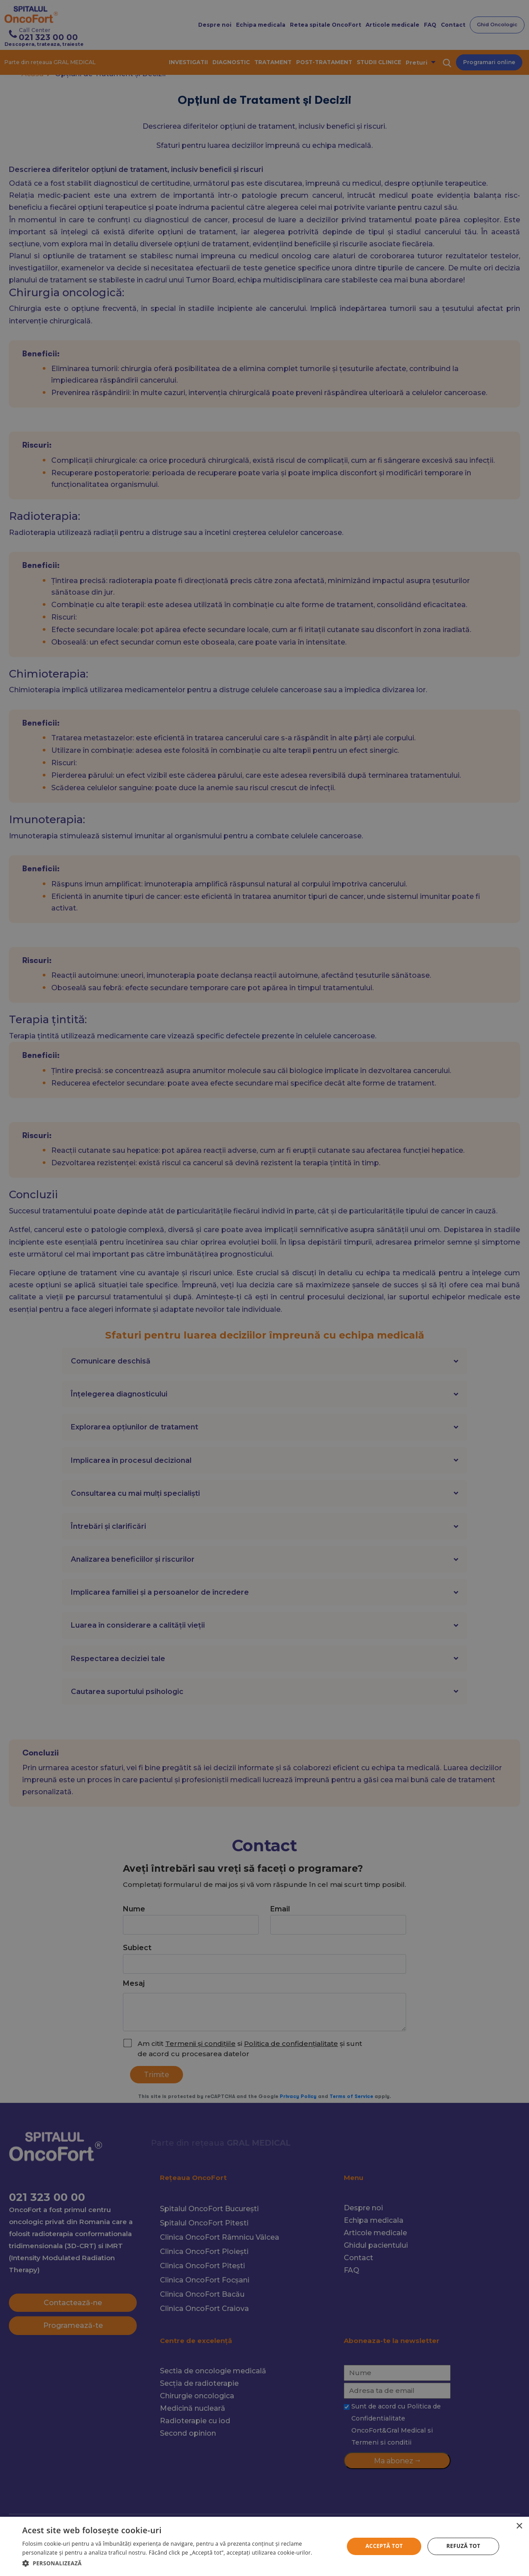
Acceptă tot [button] (384, 2546)
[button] (178, 2563)
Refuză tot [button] (463, 2546)
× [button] (519, 2526)
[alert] (264, 1288)
